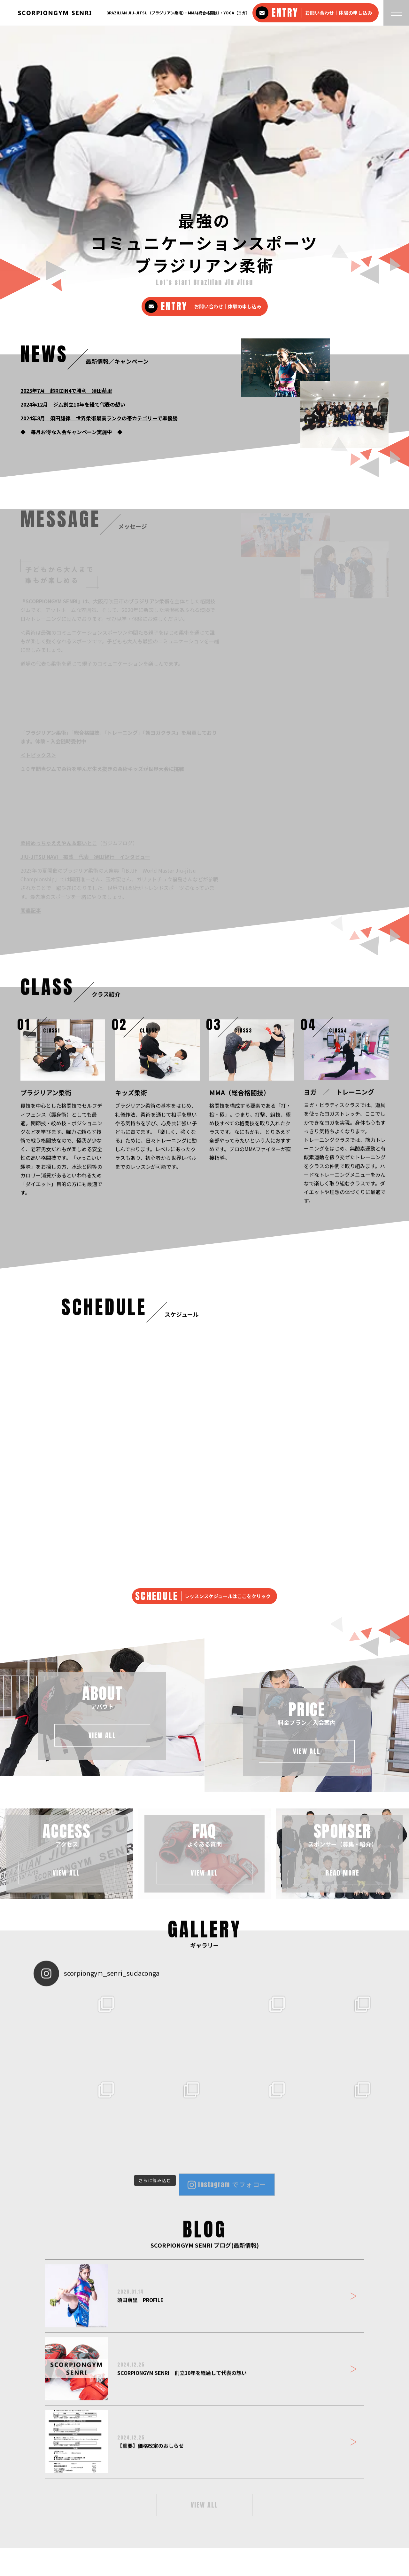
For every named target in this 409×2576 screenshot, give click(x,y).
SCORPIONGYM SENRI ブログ (279, 2525)
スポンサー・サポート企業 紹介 (210, 2525)
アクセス (132, 2525)
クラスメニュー (53, 2525)
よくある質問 (158, 2525)
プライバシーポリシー (367, 2525)
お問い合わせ (326, 2525)
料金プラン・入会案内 (95, 2525)
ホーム (26, 2525)
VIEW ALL (204, 2247)
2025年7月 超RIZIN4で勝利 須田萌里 (66, 133)
